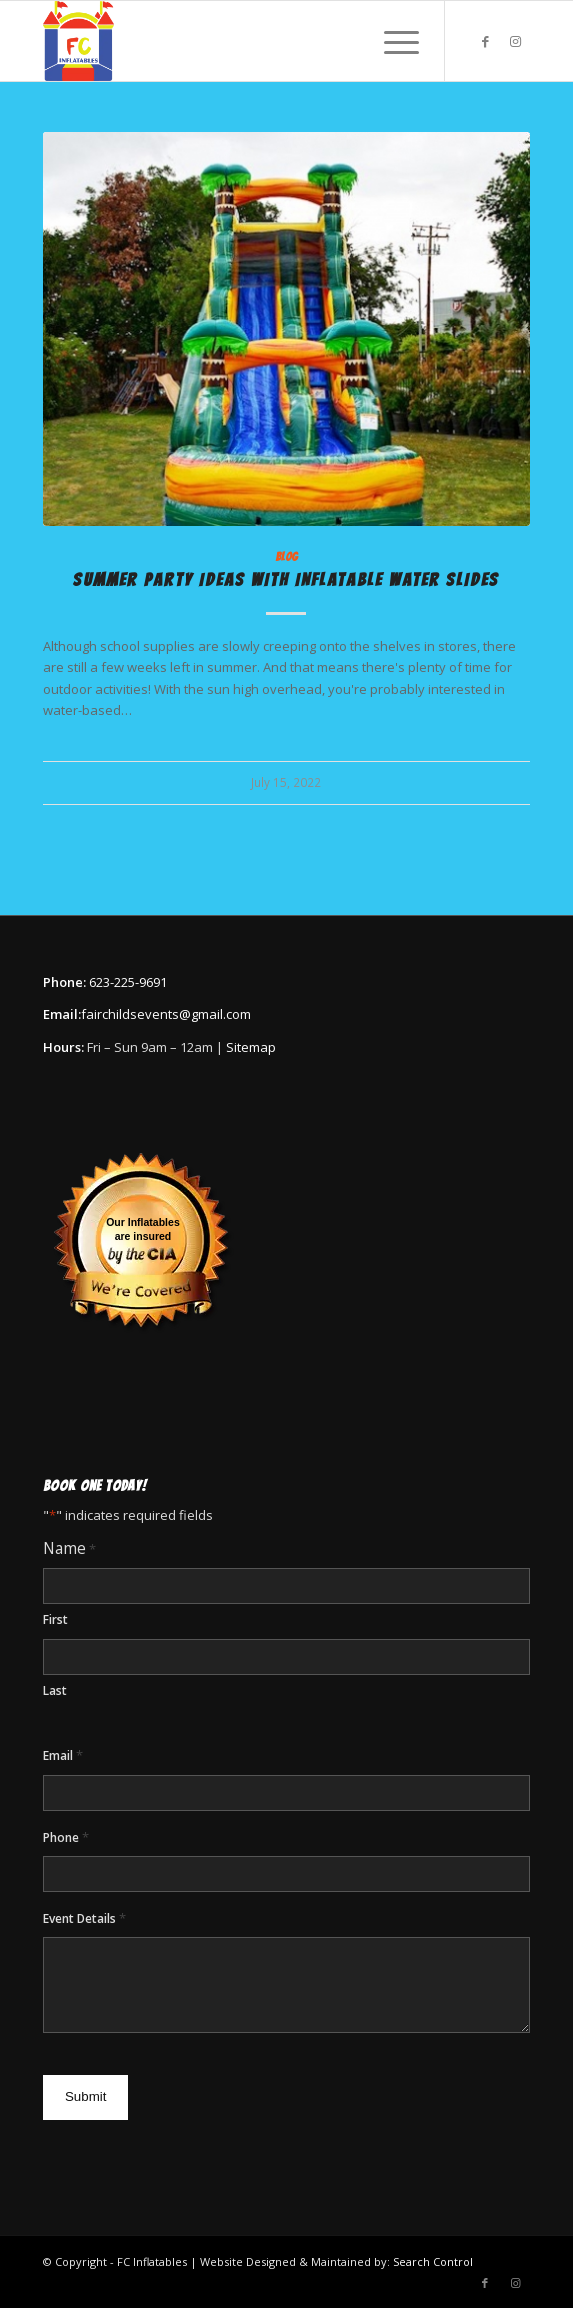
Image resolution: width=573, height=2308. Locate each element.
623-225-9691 (128, 982)
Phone (66, 1837)
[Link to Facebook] (485, 41)
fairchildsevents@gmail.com (166, 1014)
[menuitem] (391, 41)
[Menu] (391, 41)
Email (63, 1755)
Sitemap (251, 1047)
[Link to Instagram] (515, 41)
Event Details (84, 1918)
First (55, 1619)
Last (55, 1690)
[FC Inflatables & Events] (238, 41)
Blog (286, 557)
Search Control (433, 2261)
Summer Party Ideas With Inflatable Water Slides (286, 579)
